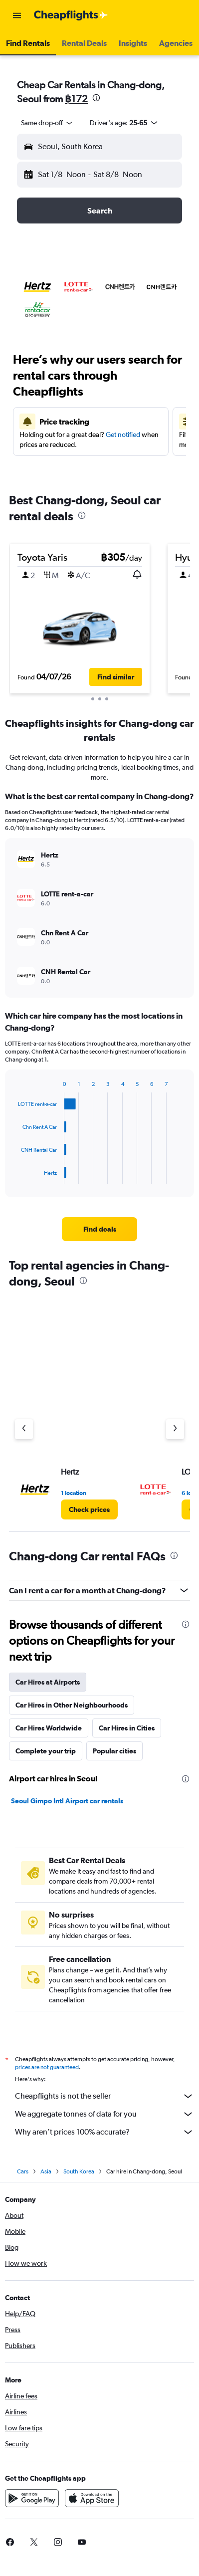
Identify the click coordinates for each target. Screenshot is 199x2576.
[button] (17, 15)
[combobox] (47, 123)
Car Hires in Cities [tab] (127, 1728)
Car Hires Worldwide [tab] (48, 1728)
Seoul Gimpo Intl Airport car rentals (67, 1801)
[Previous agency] (24, 1429)
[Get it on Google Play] (32, 2501)
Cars (22, 2174)
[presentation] (96, 97)
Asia (45, 2174)
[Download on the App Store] (92, 2501)
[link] (100, 1229)
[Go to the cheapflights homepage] (71, 15)
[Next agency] (175, 1429)
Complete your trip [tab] (45, 1751)
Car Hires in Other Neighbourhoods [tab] (71, 1705)
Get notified (123, 434)
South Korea (78, 2174)
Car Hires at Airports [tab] (47, 1682)
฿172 (76, 98)
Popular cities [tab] (114, 1751)
